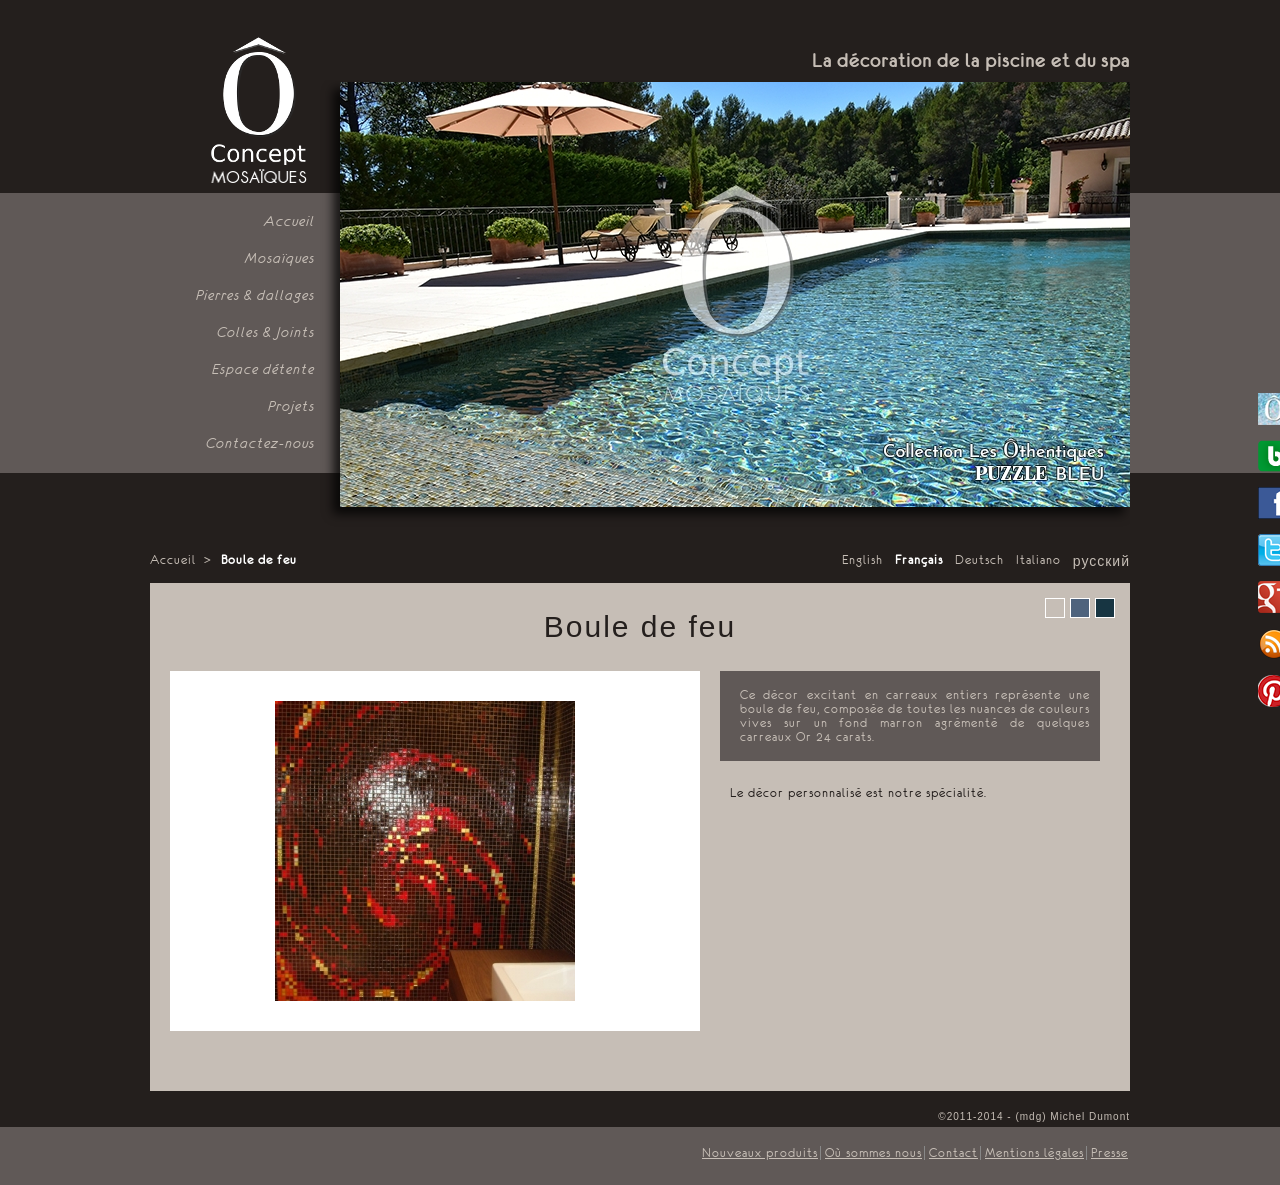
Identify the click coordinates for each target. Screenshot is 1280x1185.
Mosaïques (280, 258)
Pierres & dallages (255, 295)
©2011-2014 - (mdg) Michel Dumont (1034, 1116)
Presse (1109, 1153)
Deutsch (979, 560)
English (862, 560)
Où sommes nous (873, 1153)
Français (919, 560)
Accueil (289, 221)
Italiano (1038, 560)
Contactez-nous (260, 443)
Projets (291, 406)
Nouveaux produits (760, 1153)
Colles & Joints (266, 332)
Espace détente (263, 369)
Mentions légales (1034, 1153)
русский (1101, 562)
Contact (953, 1153)
